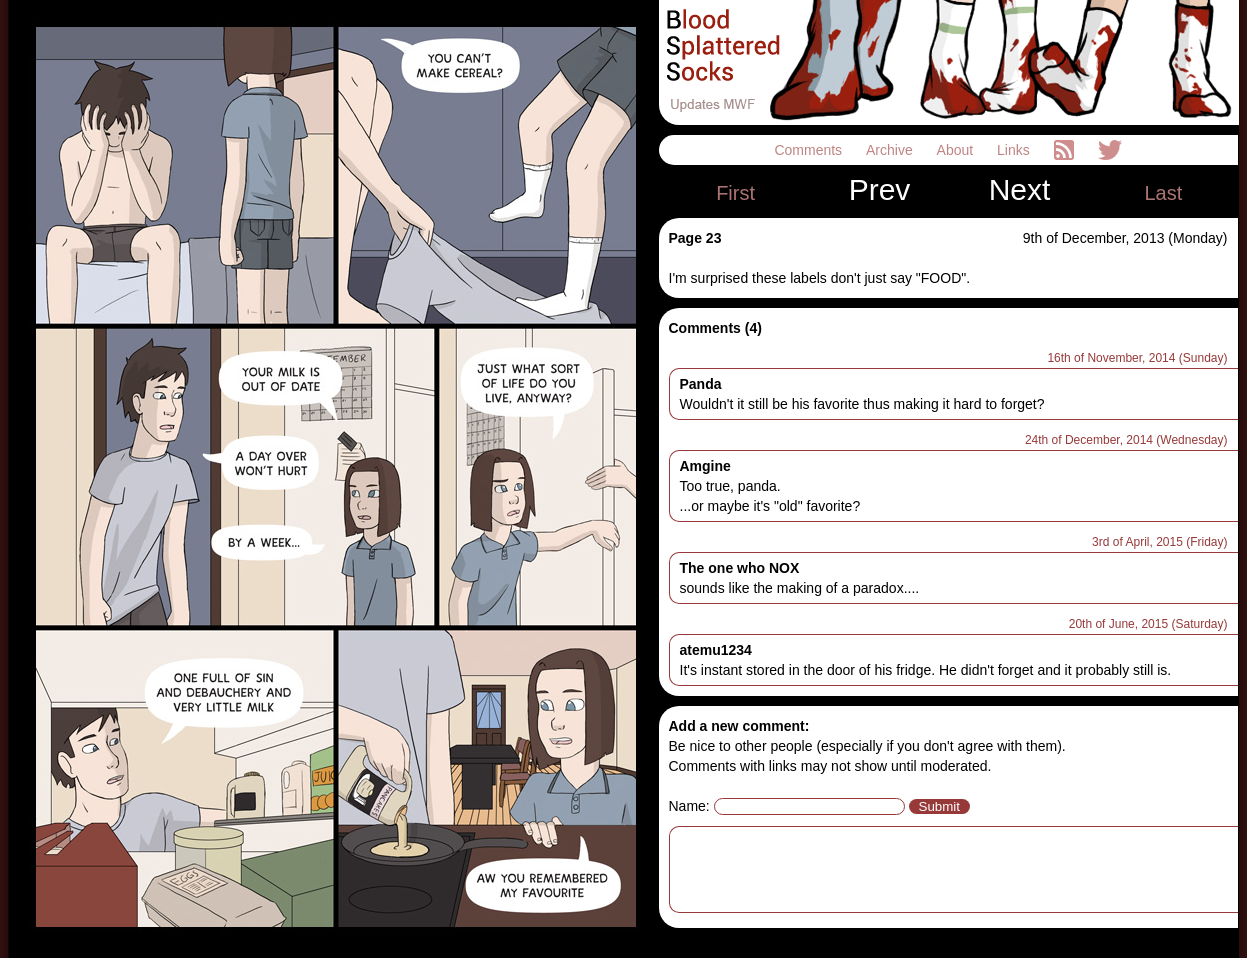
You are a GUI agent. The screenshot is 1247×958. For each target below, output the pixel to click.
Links (1015, 150)
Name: (689, 806)
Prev (880, 190)
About (957, 150)
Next (1020, 190)
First (735, 193)
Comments (810, 150)
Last (1163, 193)
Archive (891, 150)
